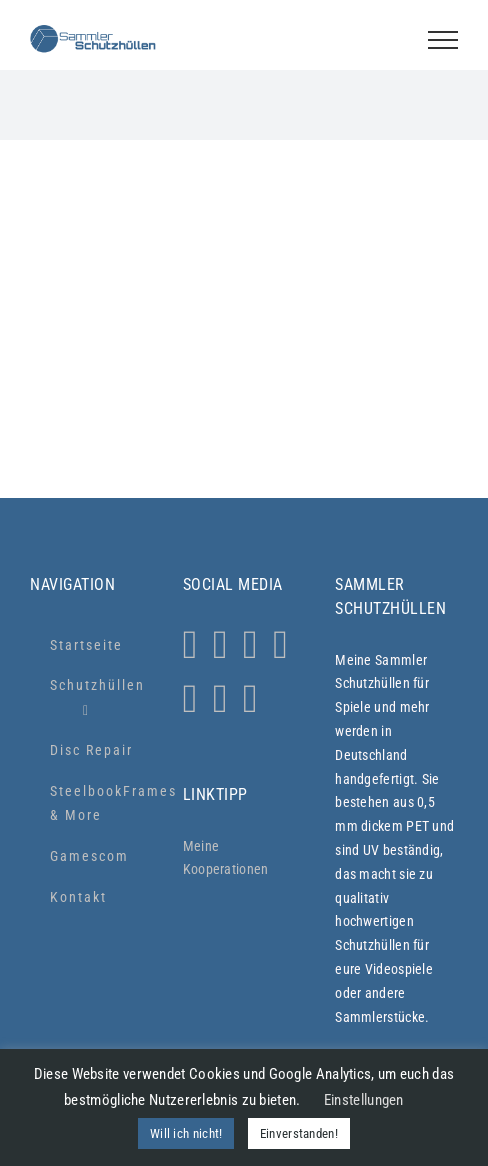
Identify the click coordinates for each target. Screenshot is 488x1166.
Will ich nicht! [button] (186, 1133)
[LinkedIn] (220, 699)
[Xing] (250, 699)
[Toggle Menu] (443, 40)
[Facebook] (250, 645)
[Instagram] (190, 645)
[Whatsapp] (220, 645)
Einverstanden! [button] (299, 1133)
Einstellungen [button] (364, 1100)
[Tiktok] (280, 645)
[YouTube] (190, 699)
